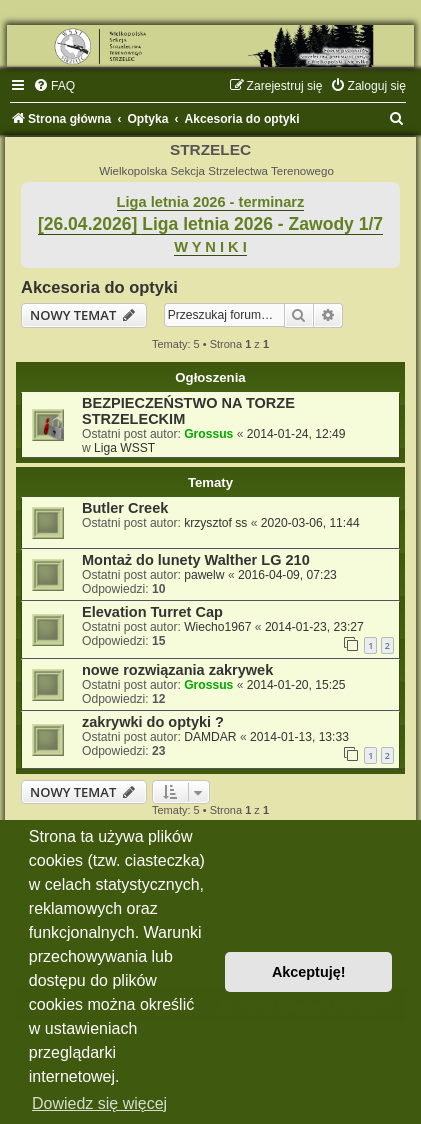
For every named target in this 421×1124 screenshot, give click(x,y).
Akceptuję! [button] (309, 972)
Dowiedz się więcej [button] (99, 1103)
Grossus (208, 434)
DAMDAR (210, 737)
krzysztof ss (215, 523)
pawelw (204, 575)
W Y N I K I (210, 247)
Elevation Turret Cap (152, 612)
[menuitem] (54, 86)
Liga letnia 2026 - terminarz (211, 202)
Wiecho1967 (217, 627)
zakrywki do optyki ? (153, 722)
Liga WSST (124, 448)
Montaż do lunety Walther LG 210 (196, 560)
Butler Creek (125, 508)
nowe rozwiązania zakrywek (177, 670)
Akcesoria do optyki (99, 287)
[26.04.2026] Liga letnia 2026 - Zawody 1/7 (210, 224)
